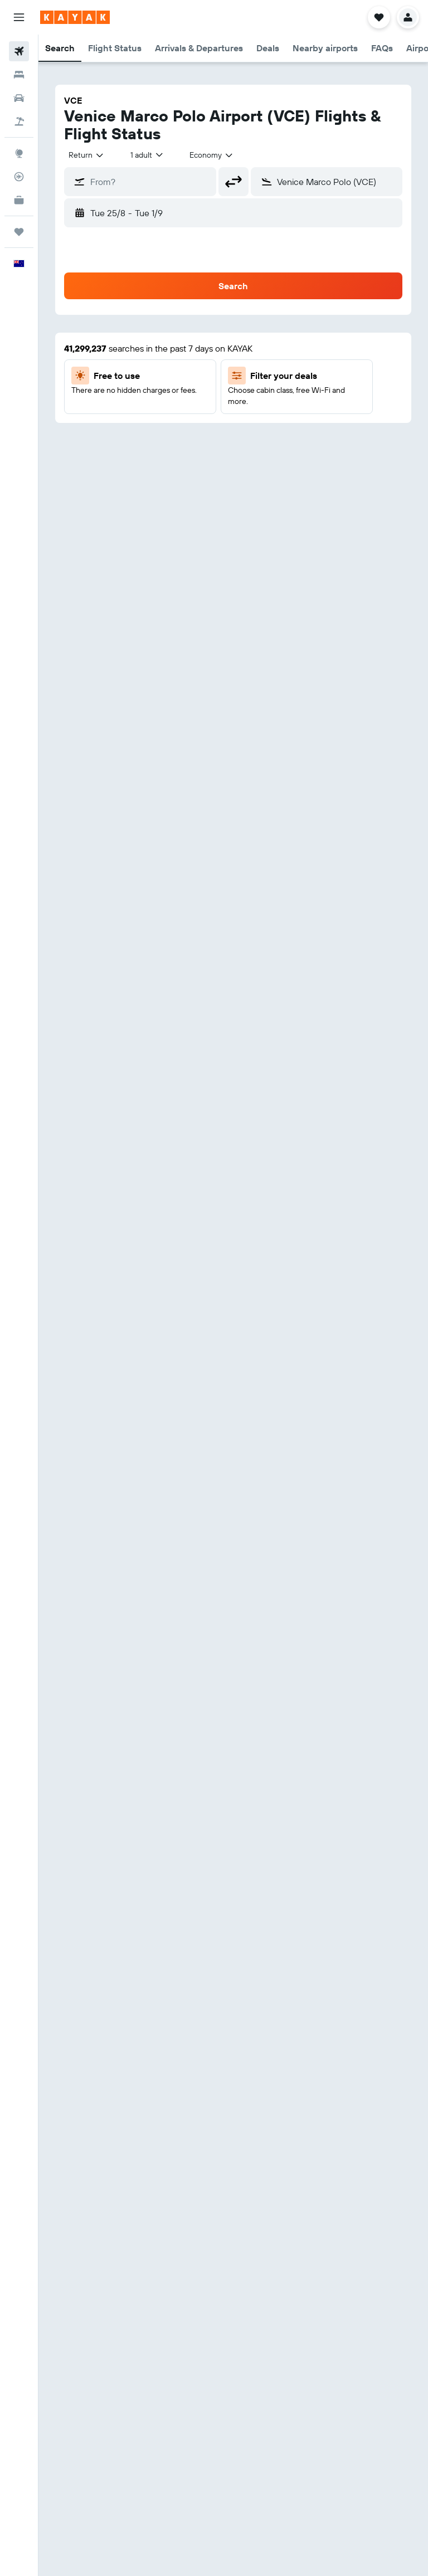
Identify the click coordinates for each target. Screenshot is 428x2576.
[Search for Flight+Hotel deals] (18, 121)
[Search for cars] (18, 98)
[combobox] (86, 154)
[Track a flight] (18, 176)
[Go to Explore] (18, 153)
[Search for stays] (18, 75)
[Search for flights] (18, 51)
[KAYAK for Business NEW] (18, 200)
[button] (19, 17)
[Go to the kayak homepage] (75, 17)
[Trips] (18, 232)
